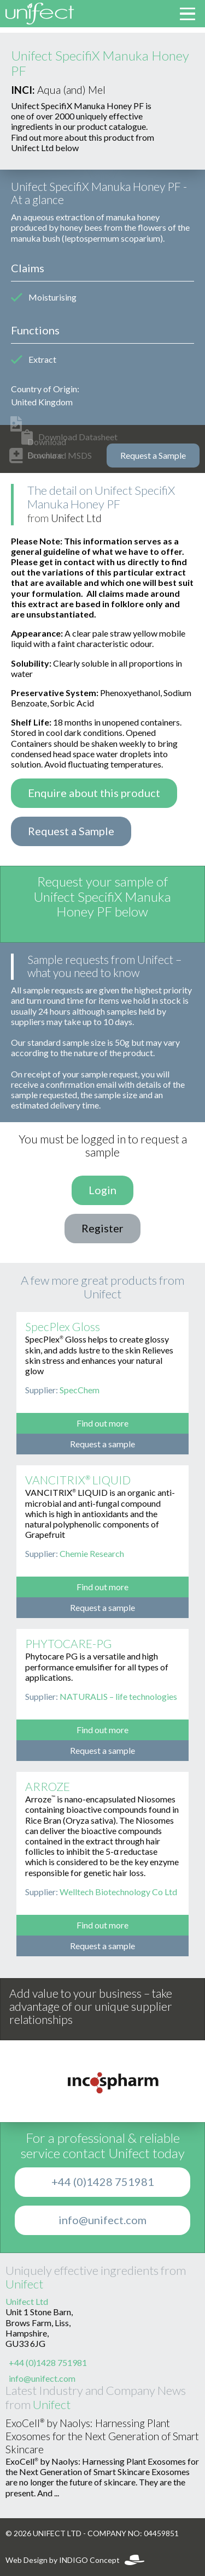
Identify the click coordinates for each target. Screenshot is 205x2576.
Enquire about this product (94, 793)
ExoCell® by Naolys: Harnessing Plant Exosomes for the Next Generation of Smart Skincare (102, 2436)
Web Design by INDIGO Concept (74, 2560)
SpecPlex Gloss (62, 1327)
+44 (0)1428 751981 (102, 2182)
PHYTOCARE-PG (68, 1644)
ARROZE (47, 1787)
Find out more (102, 1423)
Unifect (24, 2284)
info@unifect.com (102, 2220)
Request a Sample (153, 455)
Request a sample (102, 1444)
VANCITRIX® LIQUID (78, 1480)
